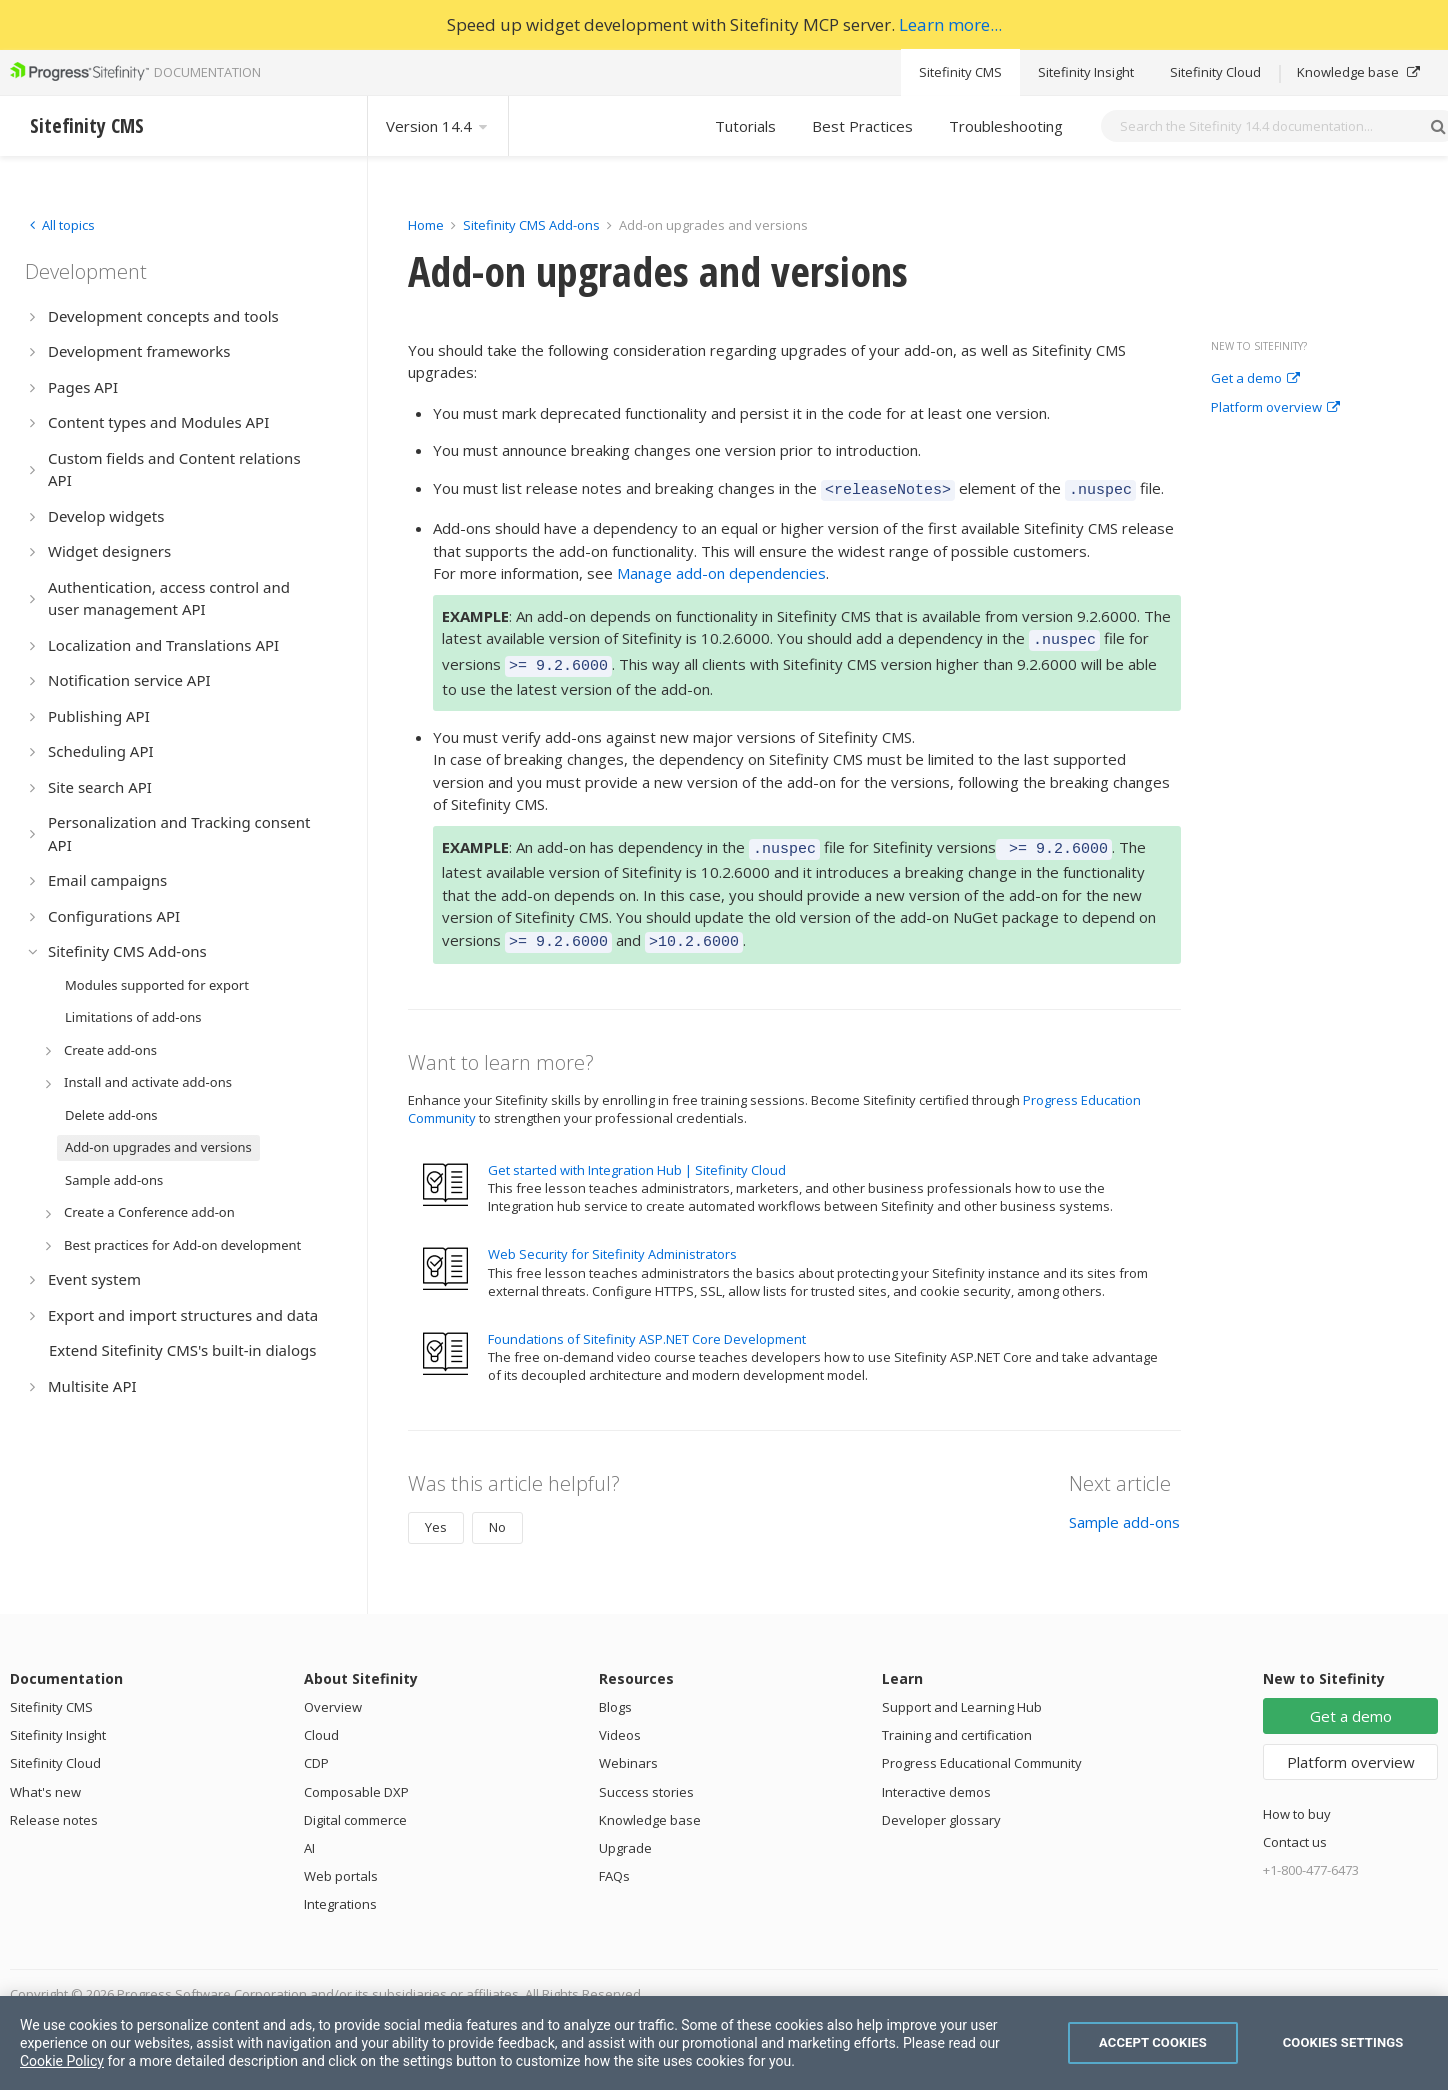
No (497, 1512)
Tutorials (745, 126)
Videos (620, 1720)
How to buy (1297, 1799)
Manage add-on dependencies (721, 570)
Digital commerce (355, 1805)
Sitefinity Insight (1086, 72)
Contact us (1295, 1827)
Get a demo (1255, 379)
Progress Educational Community (982, 1748)
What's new (45, 1777)
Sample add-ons (1124, 1507)
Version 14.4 (438, 126)
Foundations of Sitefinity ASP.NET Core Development (647, 1324)
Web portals (341, 1861)
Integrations (340, 1889)
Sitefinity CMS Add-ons (531, 225)
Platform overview (1275, 408)
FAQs (614, 1861)
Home (426, 225)
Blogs (615, 1692)
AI (309, 1833)
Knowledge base (1358, 72)
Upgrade (625, 1833)
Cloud (321, 1720)
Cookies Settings (1343, 2042)
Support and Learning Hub (962, 1692)
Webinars (628, 1748)
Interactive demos (936, 1777)
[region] (724, 2043)
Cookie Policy (62, 2061)
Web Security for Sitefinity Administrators (612, 1239)
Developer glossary (941, 1805)
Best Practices (862, 126)
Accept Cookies (1153, 2042)
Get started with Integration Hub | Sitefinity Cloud (637, 1155)
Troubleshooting (1006, 126)
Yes (436, 1512)
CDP (316, 1748)
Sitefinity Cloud (1215, 72)
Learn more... (950, 24)
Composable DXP (356, 1777)
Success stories (646, 1777)
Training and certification (957, 1720)
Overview (333, 1692)
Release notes (54, 1805)
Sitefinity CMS (960, 72)
